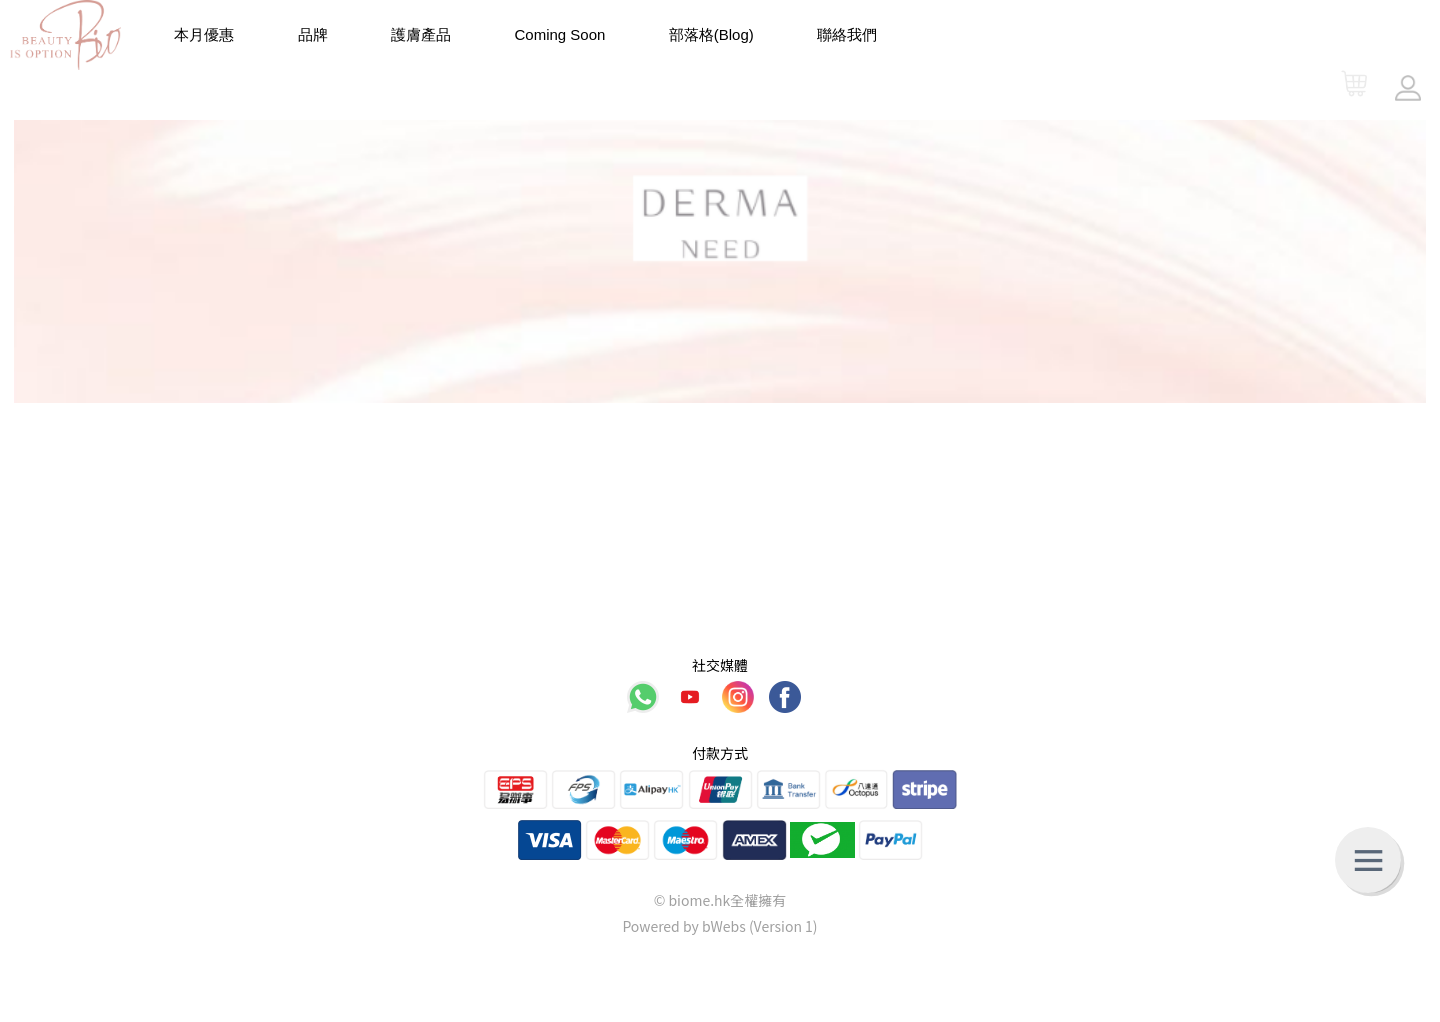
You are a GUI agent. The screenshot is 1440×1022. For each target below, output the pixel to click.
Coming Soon (560, 34)
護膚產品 (421, 34)
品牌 (313, 34)
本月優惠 (204, 34)
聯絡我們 (847, 34)
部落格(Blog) (711, 34)
